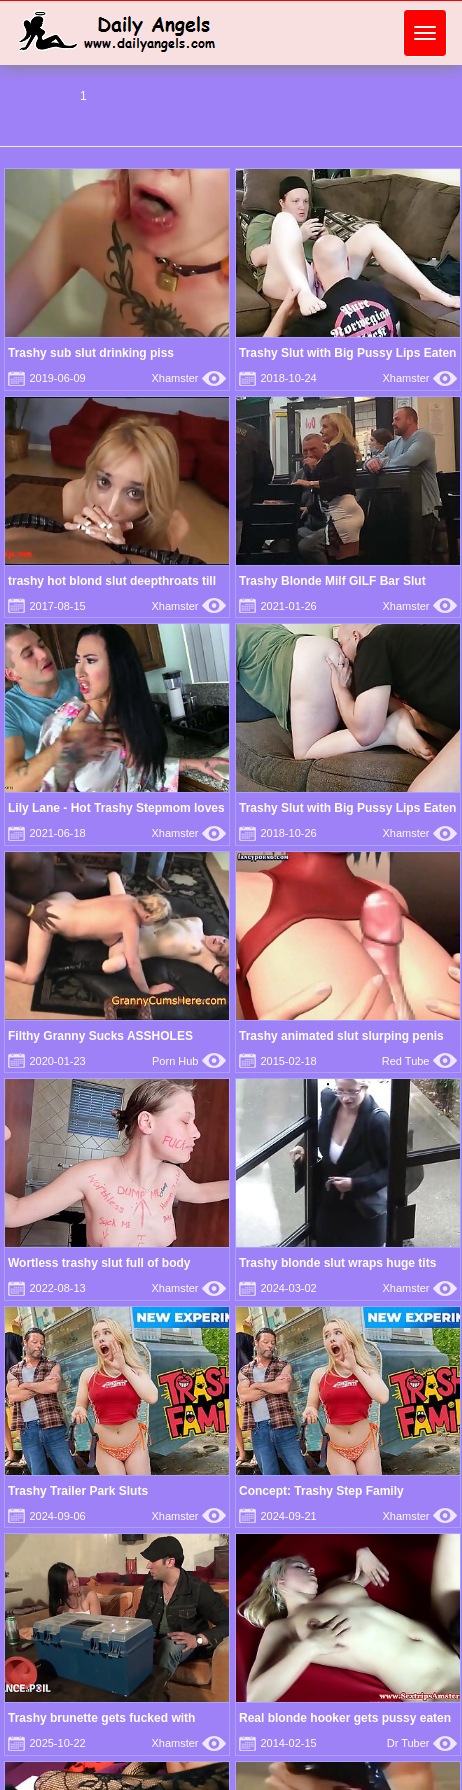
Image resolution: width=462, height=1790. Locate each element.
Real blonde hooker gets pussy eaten (345, 1718)
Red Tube (419, 1061)
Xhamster (188, 378)
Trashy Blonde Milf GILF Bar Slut (332, 581)
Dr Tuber (422, 1743)
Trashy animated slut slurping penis (341, 1036)
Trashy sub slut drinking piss (91, 353)
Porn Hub (189, 1061)
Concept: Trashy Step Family (321, 1491)
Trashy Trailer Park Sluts (78, 1491)
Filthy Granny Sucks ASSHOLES (100, 1036)
